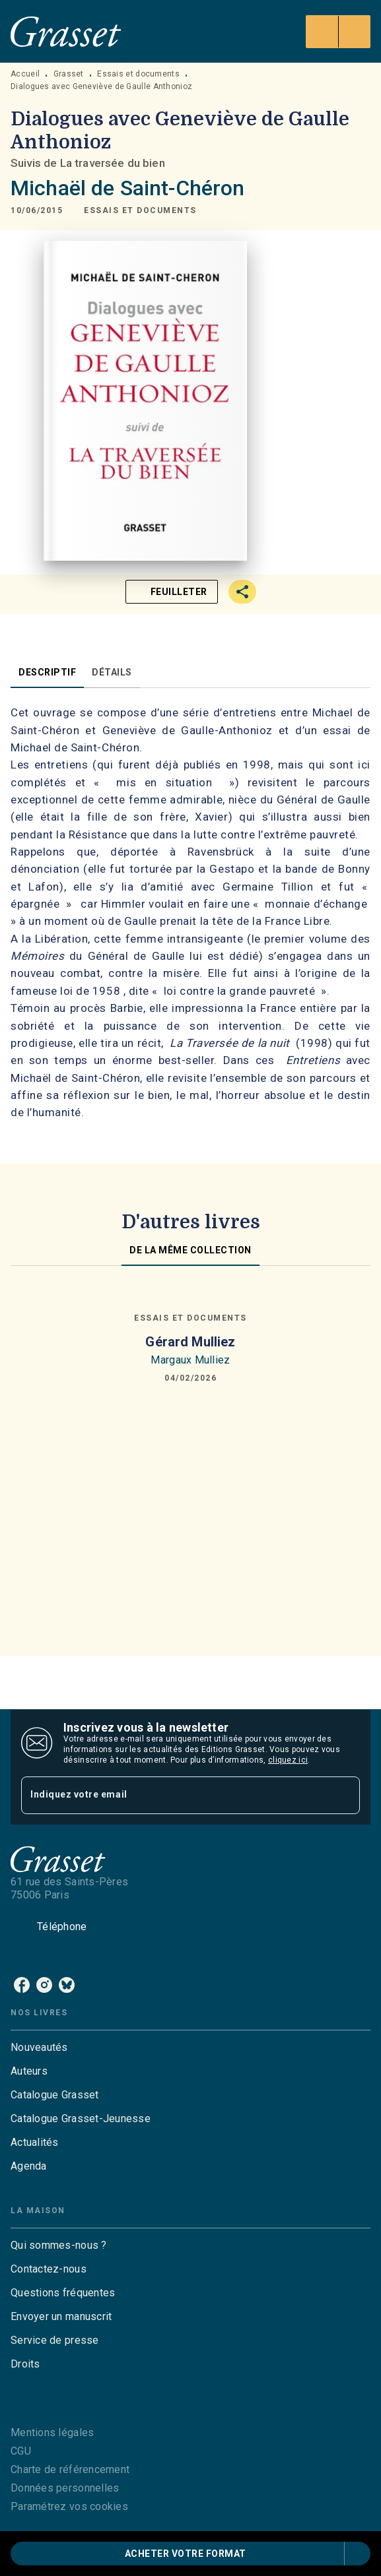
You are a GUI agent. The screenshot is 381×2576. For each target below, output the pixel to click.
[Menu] (338, 31)
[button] (140, 210)
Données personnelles (65, 2488)
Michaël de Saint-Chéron (127, 188)
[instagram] (44, 1985)
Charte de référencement (70, 2469)
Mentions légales (52, 2432)
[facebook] (22, 1985)
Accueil (25, 74)
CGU (21, 2451)
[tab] (47, 672)
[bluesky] (66, 1985)
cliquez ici (288, 1760)
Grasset (68, 74)
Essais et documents (138, 74)
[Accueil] (66, 31)
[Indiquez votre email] (174, 1795)
